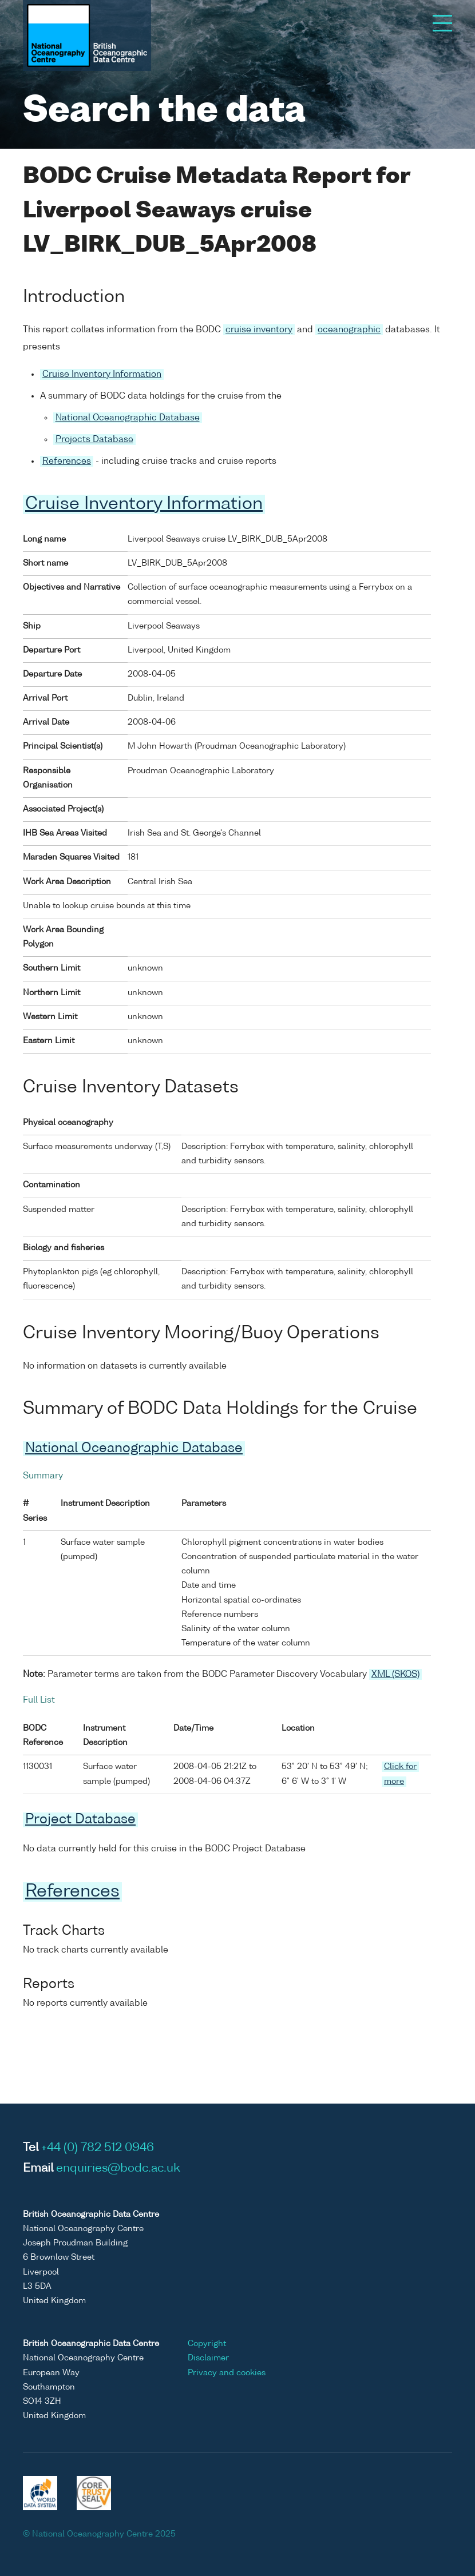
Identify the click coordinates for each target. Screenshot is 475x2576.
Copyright (207, 2344)
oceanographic (349, 329)
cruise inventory (258, 329)
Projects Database (94, 439)
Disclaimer (208, 2358)
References (66, 461)
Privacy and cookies (227, 2373)
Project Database (80, 1820)
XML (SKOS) (395, 1674)
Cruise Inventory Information (101, 374)
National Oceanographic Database (128, 418)
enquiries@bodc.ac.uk (118, 2169)
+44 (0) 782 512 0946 (97, 2148)
